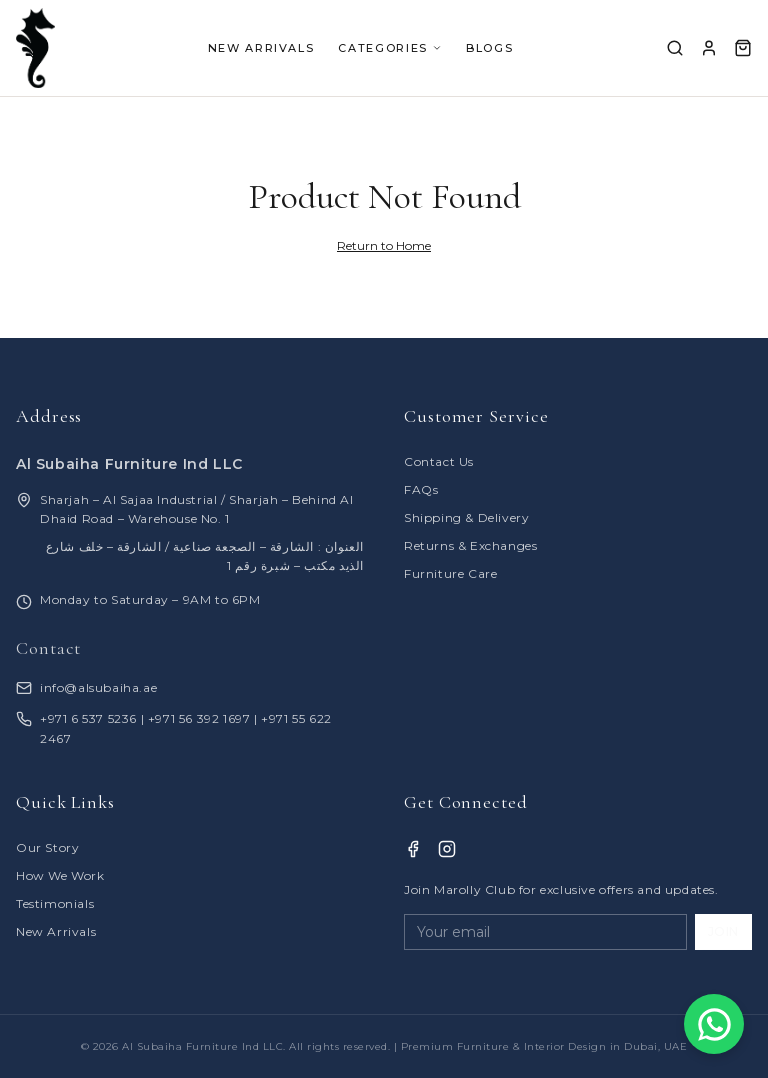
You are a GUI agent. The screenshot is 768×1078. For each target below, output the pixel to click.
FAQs (421, 489)
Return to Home (384, 245)
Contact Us (439, 461)
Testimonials (55, 903)
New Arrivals (56, 931)
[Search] (675, 48)
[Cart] (743, 48)
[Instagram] (447, 849)
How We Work (60, 875)
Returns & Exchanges (470, 545)
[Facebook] (413, 849)
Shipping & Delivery (466, 517)
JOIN (723, 931)
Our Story (47, 847)
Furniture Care (450, 573)
